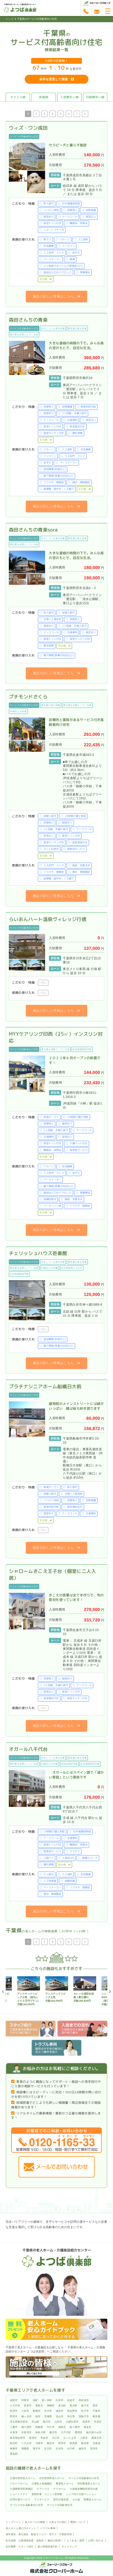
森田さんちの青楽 (28, 319)
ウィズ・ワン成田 (28, 127)
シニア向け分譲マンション (81, 2494)
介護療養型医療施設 (21, 2488)
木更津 (14, 2432)
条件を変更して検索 (53, 79)
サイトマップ (69, 2546)
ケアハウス (43, 2488)
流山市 (59, 2416)
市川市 (48, 2411)
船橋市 (36, 2411)
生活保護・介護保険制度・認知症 (25, 2540)
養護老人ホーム (65, 2483)
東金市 (87, 2427)
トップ (9, 19)
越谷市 (82, 2448)
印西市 (25, 2400)
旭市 (95, 2405)
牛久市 (50, 2427)
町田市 (62, 2443)
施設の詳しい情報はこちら (53, 296)
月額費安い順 (95, 97)
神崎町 (50, 2405)
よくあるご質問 (76, 2540)
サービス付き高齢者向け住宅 (26, 2505)
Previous (3, 1991)
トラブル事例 (47, 2528)
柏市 (37, 2416)
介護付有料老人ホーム (22, 2478)
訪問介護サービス (20, 2499)
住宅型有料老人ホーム (52, 2478)
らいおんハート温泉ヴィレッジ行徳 (47, 919)
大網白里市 (72, 2421)
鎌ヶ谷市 (26, 2416)
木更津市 (26, 2432)
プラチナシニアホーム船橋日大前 (45, 1386)
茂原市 (86, 2421)
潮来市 (62, 2427)
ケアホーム (59, 2488)
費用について (78, 2522)
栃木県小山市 (94, 2432)
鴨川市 (47, 2421)
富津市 (94, 2448)
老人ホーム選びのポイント (21, 2528)
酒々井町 (47, 2400)
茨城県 (48, 2416)
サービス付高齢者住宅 (59, 2505)
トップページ (13, 2522)
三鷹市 (14, 2427)
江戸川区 (66, 2432)
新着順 (43, 97)
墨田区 (78, 2432)
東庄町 (73, 2405)
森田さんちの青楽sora (33, 529)
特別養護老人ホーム (88, 2483)
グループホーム (19, 2483)
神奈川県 (40, 2432)
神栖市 (14, 2448)
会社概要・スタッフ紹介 (20, 2546)
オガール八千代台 (28, 1749)
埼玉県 (71, 2416)
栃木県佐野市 (17, 2437)
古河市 (59, 2448)
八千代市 (15, 2405)
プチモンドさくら (28, 696)
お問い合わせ (95, 2540)
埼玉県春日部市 (19, 2421)
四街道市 (84, 2400)
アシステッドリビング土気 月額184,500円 (55, 1997)
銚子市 (85, 2405)
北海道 (96, 2443)
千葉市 (96, 2411)
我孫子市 (84, 2416)
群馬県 (73, 2443)
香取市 (39, 2405)
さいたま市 (69, 2437)
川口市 (56, 2437)
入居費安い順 (69, 97)
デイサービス (41, 2499)
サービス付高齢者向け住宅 (83, 2478)
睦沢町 (14, 2443)
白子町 (71, 2448)
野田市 (14, 2416)
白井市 (59, 2400)
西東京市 (96, 2437)
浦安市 (59, 2411)
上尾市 (84, 2437)
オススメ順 (17, 97)
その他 (43, 279)
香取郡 (14, 2453)
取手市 (36, 2448)
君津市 (33, 2437)
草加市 (44, 2437)
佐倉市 (71, 2400)
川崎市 (39, 2443)
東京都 (96, 2416)
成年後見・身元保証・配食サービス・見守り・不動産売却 (39, 2534)
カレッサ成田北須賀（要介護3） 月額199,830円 (83, 1997)
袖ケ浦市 (26, 2427)
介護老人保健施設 (42, 2483)
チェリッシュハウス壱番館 (38, 1253)
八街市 (25, 2411)
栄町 (35, 2400)
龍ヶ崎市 (75, 2427)
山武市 (58, 2421)
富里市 (27, 2405)
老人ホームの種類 (35, 2522)
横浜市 (50, 2443)
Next (110, 1991)
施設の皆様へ (55, 2540)
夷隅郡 (25, 2448)
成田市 (14, 2400)
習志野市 (72, 2411)
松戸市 (85, 2411)
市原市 (98, 2421)
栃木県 (85, 2443)
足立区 (48, 2448)
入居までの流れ (58, 2522)
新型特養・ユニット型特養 (47, 2494)
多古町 (62, 2405)
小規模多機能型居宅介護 (84, 2488)
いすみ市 (26, 2443)
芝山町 (35, 2421)
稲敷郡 (39, 2427)
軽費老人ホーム (93, 2499)
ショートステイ (19, 2494)
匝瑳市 (14, 2411)
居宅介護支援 (60, 2499)
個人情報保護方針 (47, 2546)
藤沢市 (53, 2432)
